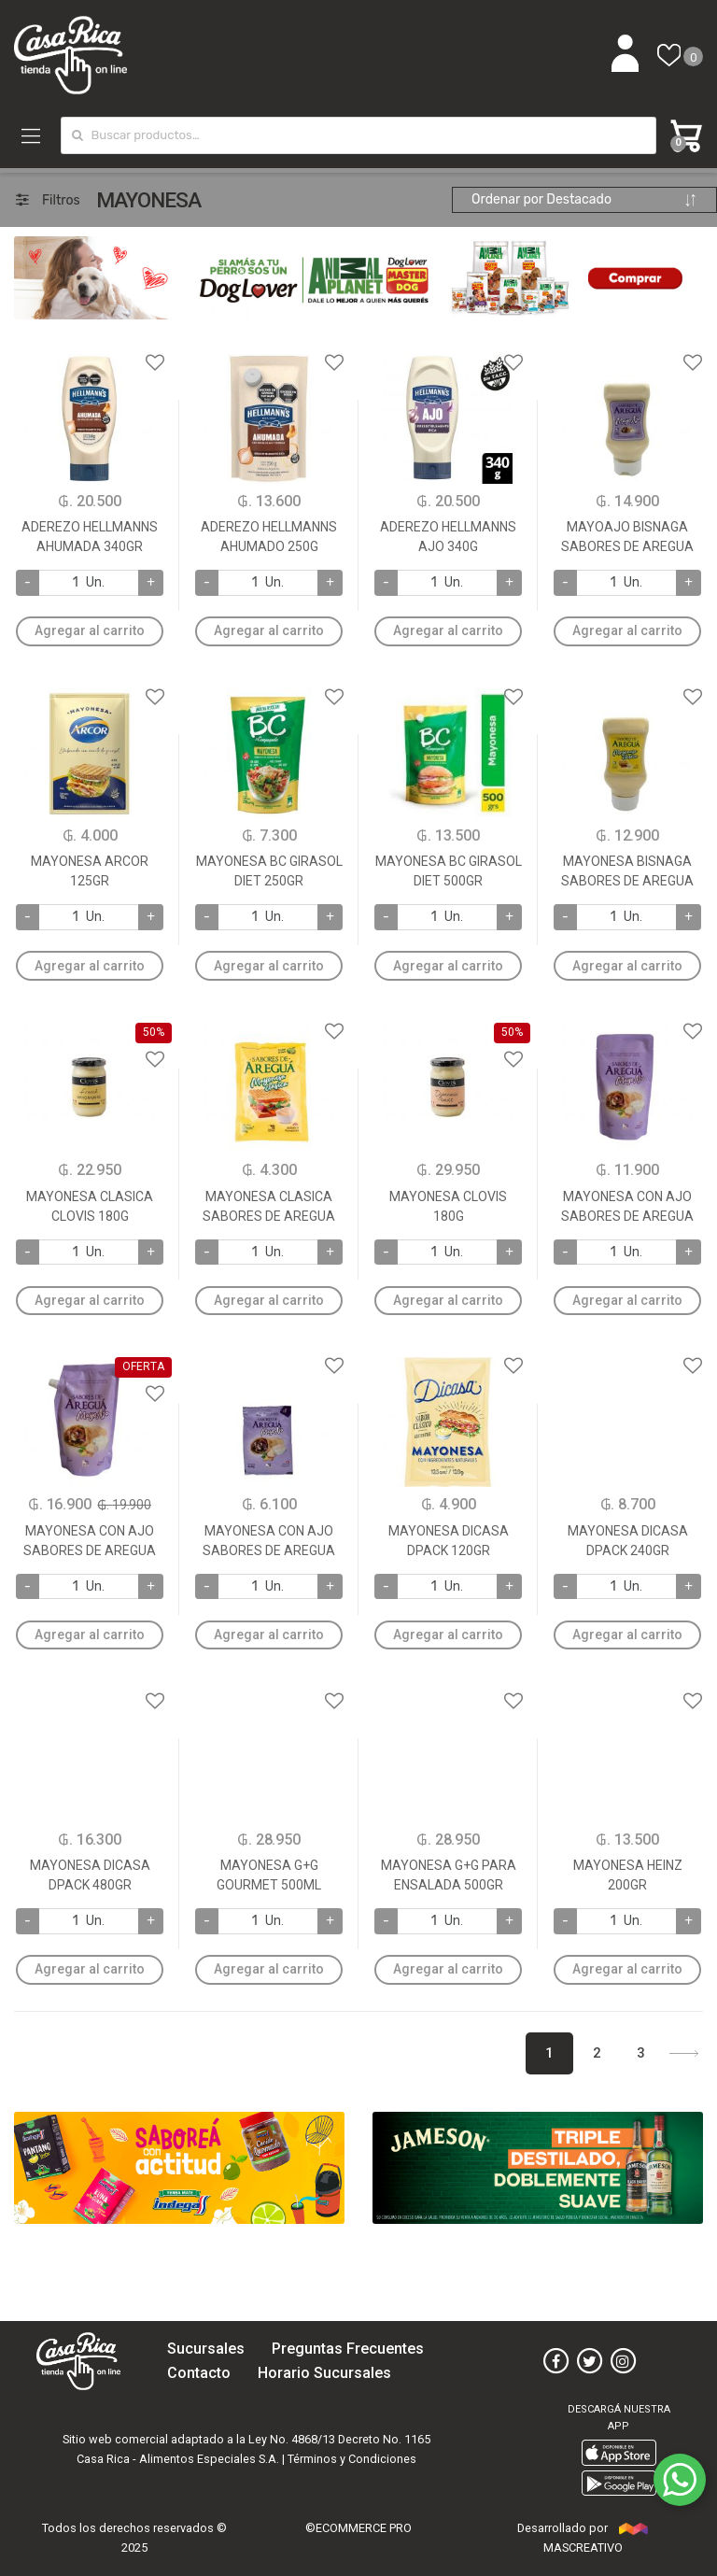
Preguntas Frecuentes (348, 2348)
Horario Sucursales (324, 2373)
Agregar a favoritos (89, 350)
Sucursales (206, 2348)
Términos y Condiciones (352, 2459)
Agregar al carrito (90, 630)
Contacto (199, 2373)
